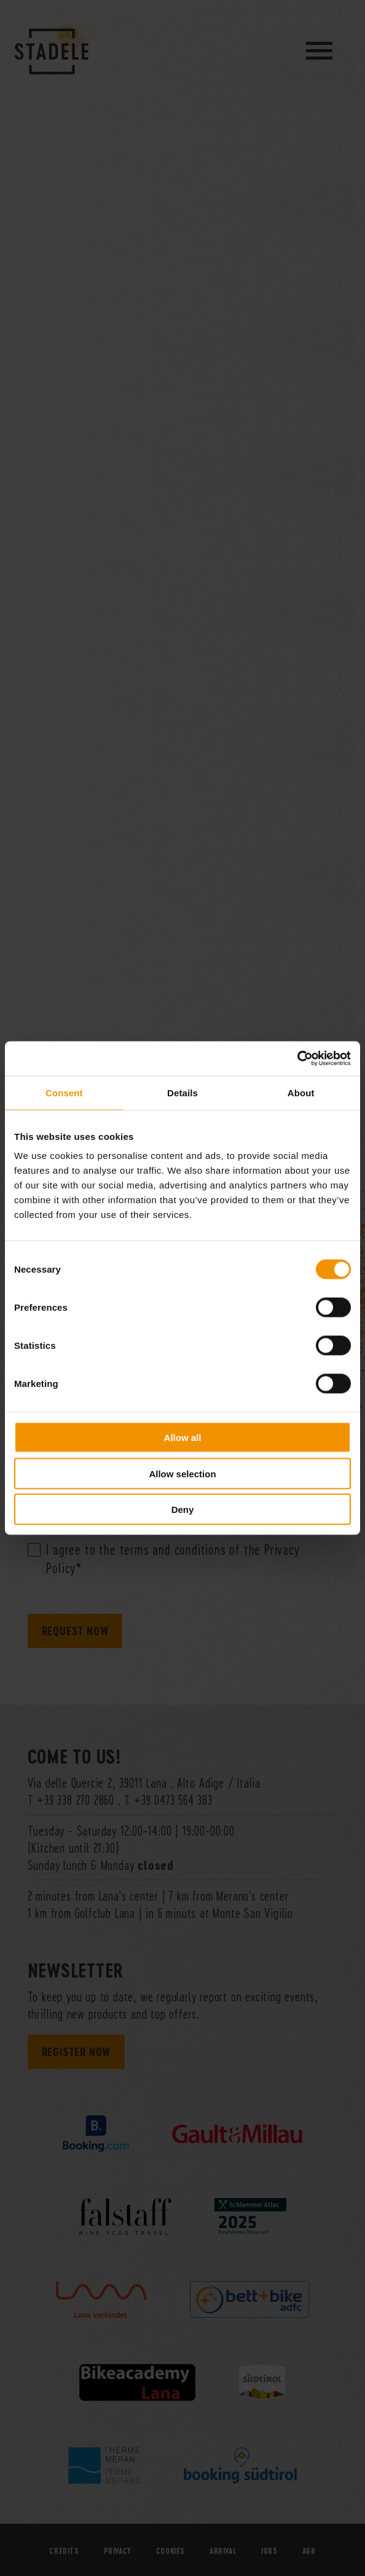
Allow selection (182, 1473)
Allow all (183, 1437)
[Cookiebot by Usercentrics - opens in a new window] (297, 1059)
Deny (182, 1509)
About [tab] (301, 1092)
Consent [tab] (64, 1092)
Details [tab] (182, 1092)
